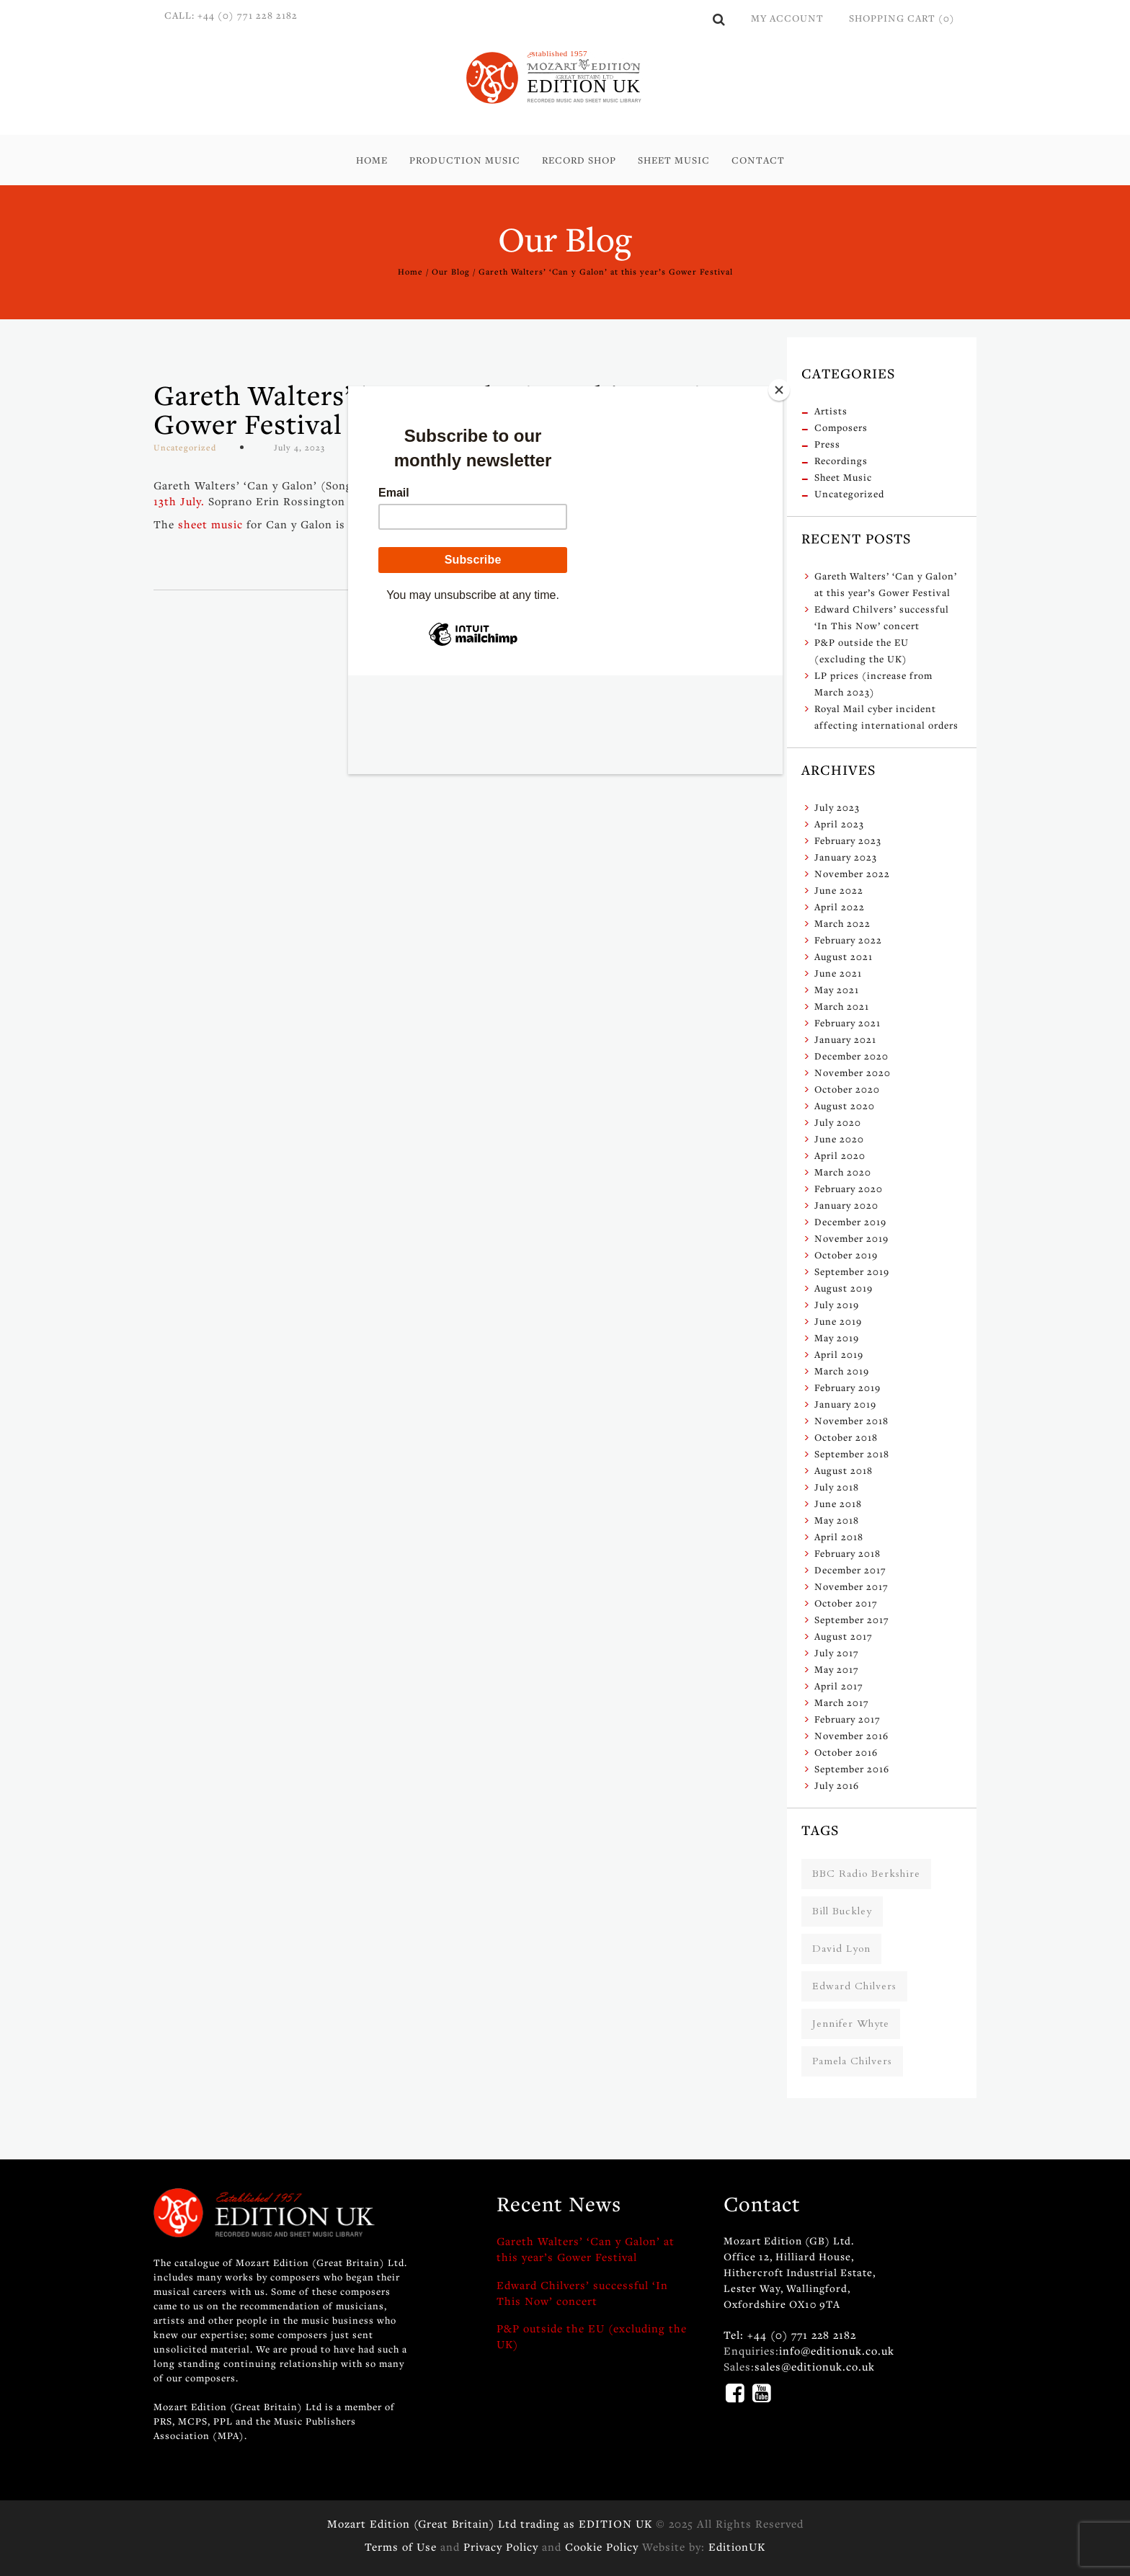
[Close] (779, 390)
